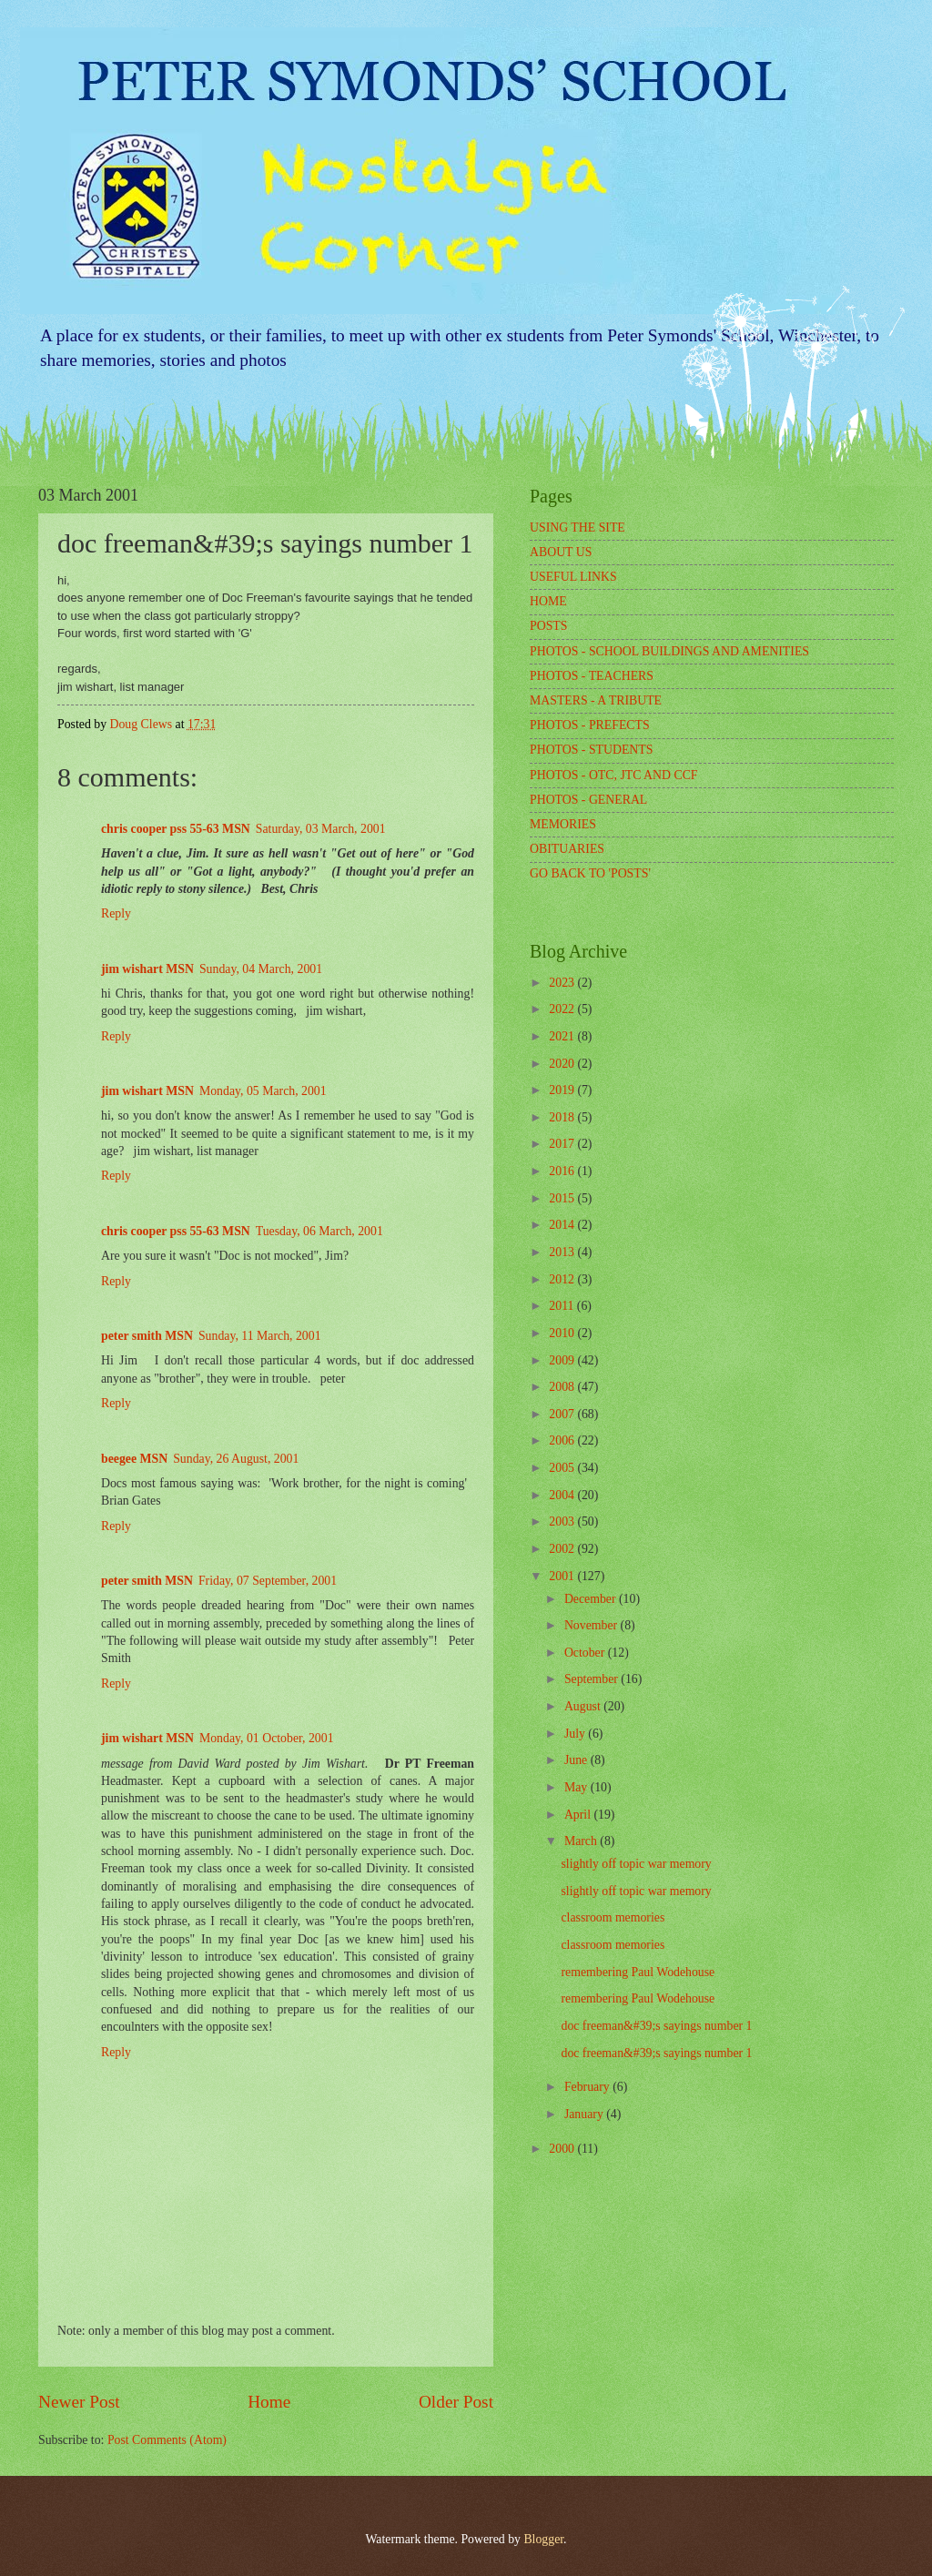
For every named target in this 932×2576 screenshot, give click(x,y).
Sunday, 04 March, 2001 (260, 969)
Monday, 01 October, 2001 (266, 1738)
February (588, 2087)
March (582, 1841)
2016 (563, 1171)
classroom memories (612, 1917)
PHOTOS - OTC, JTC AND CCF (614, 775)
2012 (563, 1279)
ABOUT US (561, 552)
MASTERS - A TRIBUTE (596, 700)
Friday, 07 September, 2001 (267, 1580)
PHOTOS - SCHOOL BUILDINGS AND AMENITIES (669, 651)
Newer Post (79, 2401)
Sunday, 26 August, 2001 (236, 1458)
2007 (563, 1414)
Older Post (456, 2401)
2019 (563, 1090)
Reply (116, 913)
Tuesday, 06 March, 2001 (319, 1231)
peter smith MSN (147, 1336)
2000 (563, 2148)
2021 (563, 1036)
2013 (563, 1252)
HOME (548, 601)
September (592, 1679)
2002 (563, 1549)
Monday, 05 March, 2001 (263, 1091)
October (586, 1652)
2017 (563, 1144)
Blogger (543, 2539)
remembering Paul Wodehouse (637, 1972)
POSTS (548, 626)
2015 (563, 1198)
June (577, 1760)
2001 (563, 1576)
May (577, 1787)
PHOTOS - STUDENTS (591, 749)
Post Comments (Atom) (167, 2440)
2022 (563, 1009)
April (579, 1814)
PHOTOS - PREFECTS (590, 725)
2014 (563, 1225)
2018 (563, 1117)
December (591, 1599)
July (576, 1733)
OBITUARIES (567, 849)
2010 (563, 1333)
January (585, 2114)
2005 (563, 1468)
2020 (563, 1063)
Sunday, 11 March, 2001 (259, 1336)
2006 (563, 1440)
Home (269, 2401)
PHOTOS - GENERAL (588, 799)
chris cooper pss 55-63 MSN (175, 829)
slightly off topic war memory (636, 1864)
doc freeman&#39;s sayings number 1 (656, 2026)
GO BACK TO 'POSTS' (590, 873)
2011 (563, 1306)
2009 (563, 1360)
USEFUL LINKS (573, 576)
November (592, 1625)
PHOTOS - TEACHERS (591, 676)
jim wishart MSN (147, 969)
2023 (563, 982)
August (583, 1706)
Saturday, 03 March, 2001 (321, 829)
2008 (563, 1387)
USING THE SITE (577, 527)
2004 (563, 1495)
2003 (563, 1521)
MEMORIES (563, 824)
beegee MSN (134, 1458)
